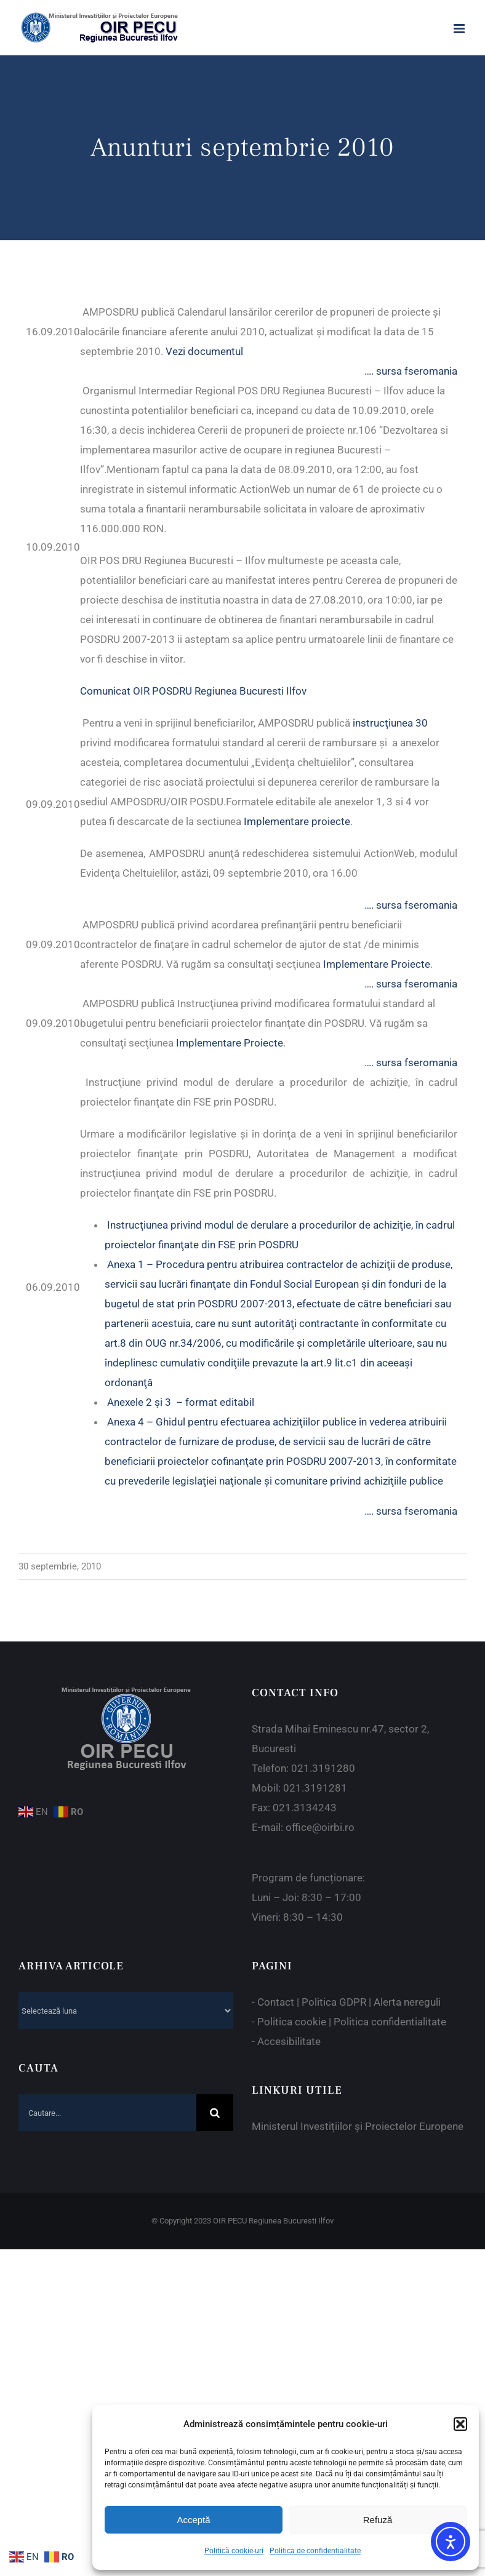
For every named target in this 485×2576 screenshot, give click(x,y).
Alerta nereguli (407, 2002)
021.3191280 (323, 1768)
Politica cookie (291, 2022)
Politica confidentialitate (390, 2022)
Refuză (378, 2519)
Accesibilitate (289, 2041)
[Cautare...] (107, 2112)
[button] (460, 2424)
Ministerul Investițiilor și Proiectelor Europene (357, 2126)
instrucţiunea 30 (390, 723)
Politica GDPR (334, 2002)
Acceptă (193, 2519)
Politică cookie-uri (233, 2550)
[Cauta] (214, 2112)
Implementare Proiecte (376, 964)
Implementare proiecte (297, 821)
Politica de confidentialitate (315, 2550)
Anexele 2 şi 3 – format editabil (180, 1402)
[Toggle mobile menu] (460, 28)
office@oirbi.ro (320, 1827)
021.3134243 (305, 1807)
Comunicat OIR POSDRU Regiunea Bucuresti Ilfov (193, 691)
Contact (275, 2002)
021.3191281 (315, 1788)
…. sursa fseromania (410, 371)
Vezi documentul (204, 351)
